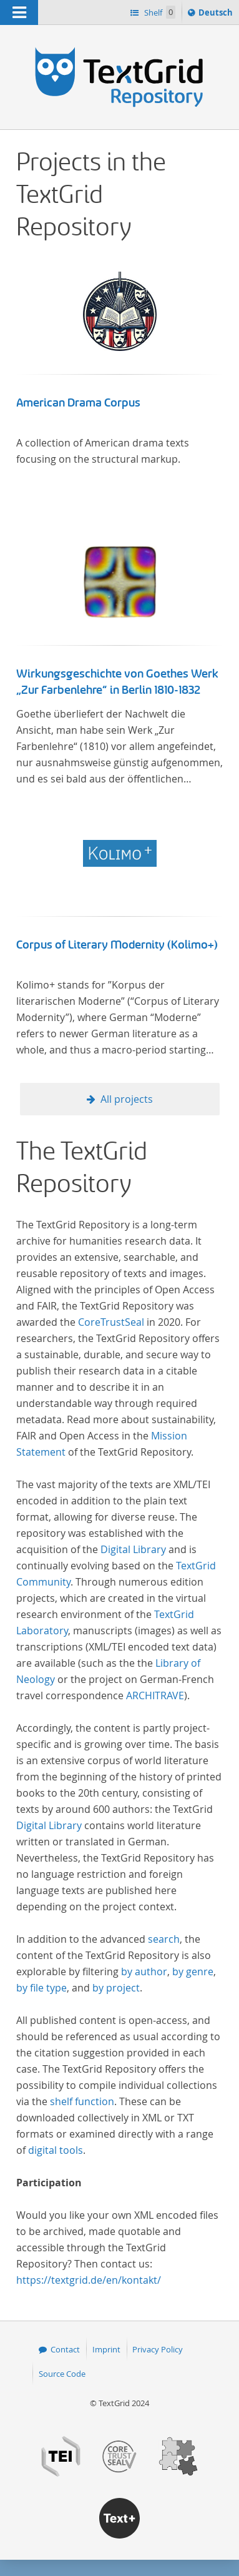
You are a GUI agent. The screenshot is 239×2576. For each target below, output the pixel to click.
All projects (126, 1099)
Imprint (106, 2349)
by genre (192, 1971)
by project (116, 1988)
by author (144, 1971)
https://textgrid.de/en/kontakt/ (88, 2280)
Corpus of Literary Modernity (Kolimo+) (117, 945)
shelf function (82, 2101)
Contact (65, 2349)
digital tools (55, 2150)
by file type (41, 1988)
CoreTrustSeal (111, 1322)
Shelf (158, 12)
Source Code (62, 2373)
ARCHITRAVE (155, 1695)
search (164, 1939)
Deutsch (217, 14)
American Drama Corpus (78, 403)
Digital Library (133, 1549)
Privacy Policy (157, 2349)
